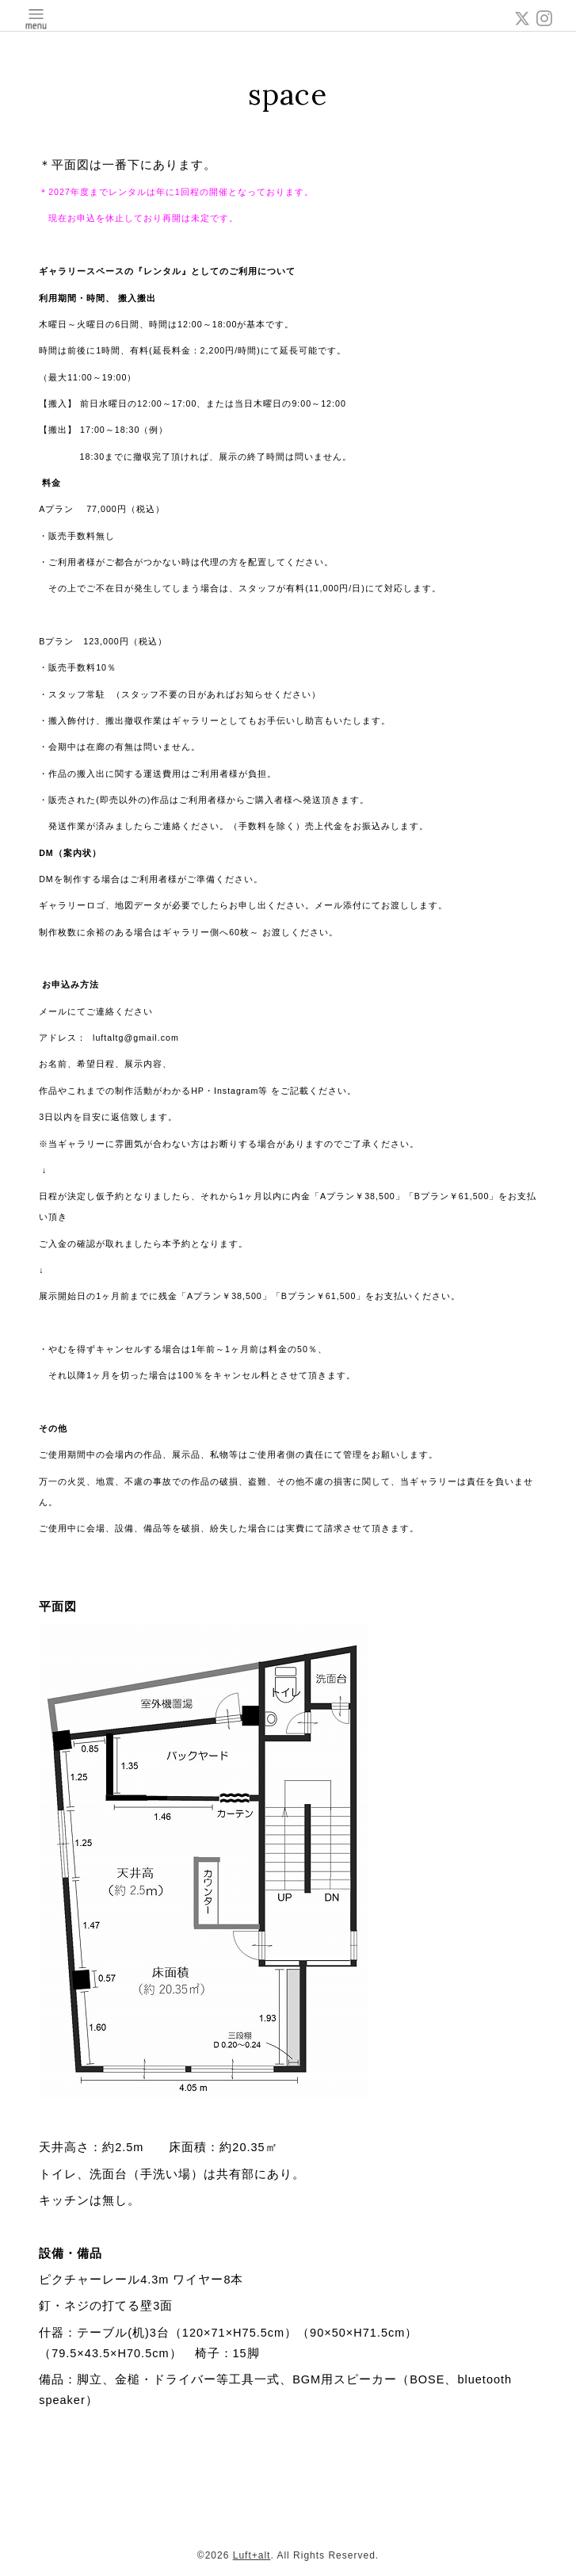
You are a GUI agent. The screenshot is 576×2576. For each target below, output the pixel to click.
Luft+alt (252, 2555)
